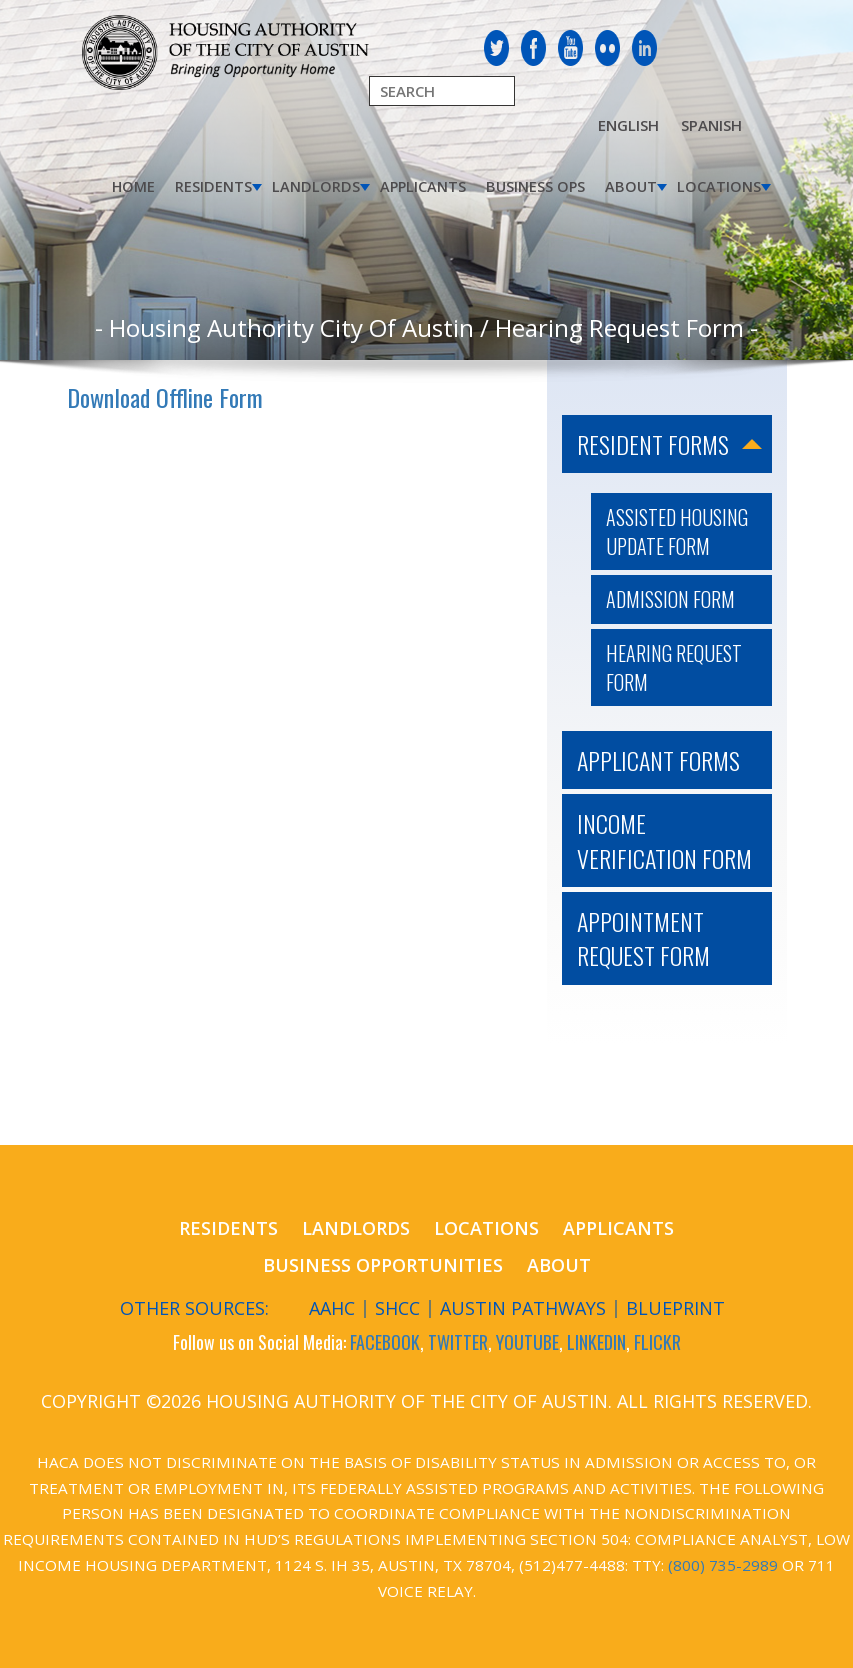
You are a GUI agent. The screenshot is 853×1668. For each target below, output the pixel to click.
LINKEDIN (596, 1342)
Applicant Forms (658, 760)
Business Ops (535, 186)
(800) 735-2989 (723, 1565)
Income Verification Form (664, 840)
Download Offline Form (165, 397)
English (628, 125)
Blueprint (675, 1308)
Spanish (711, 125)
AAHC (332, 1308)
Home (133, 186)
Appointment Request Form (643, 938)
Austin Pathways (523, 1308)
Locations (719, 186)
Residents (213, 186)
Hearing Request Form (674, 667)
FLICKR (657, 1342)
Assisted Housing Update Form (677, 531)
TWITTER (458, 1342)
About (631, 186)
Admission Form (670, 599)
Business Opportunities (383, 1265)
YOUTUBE (527, 1342)
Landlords (316, 186)
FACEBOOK (385, 1342)
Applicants (423, 186)
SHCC (397, 1308)
